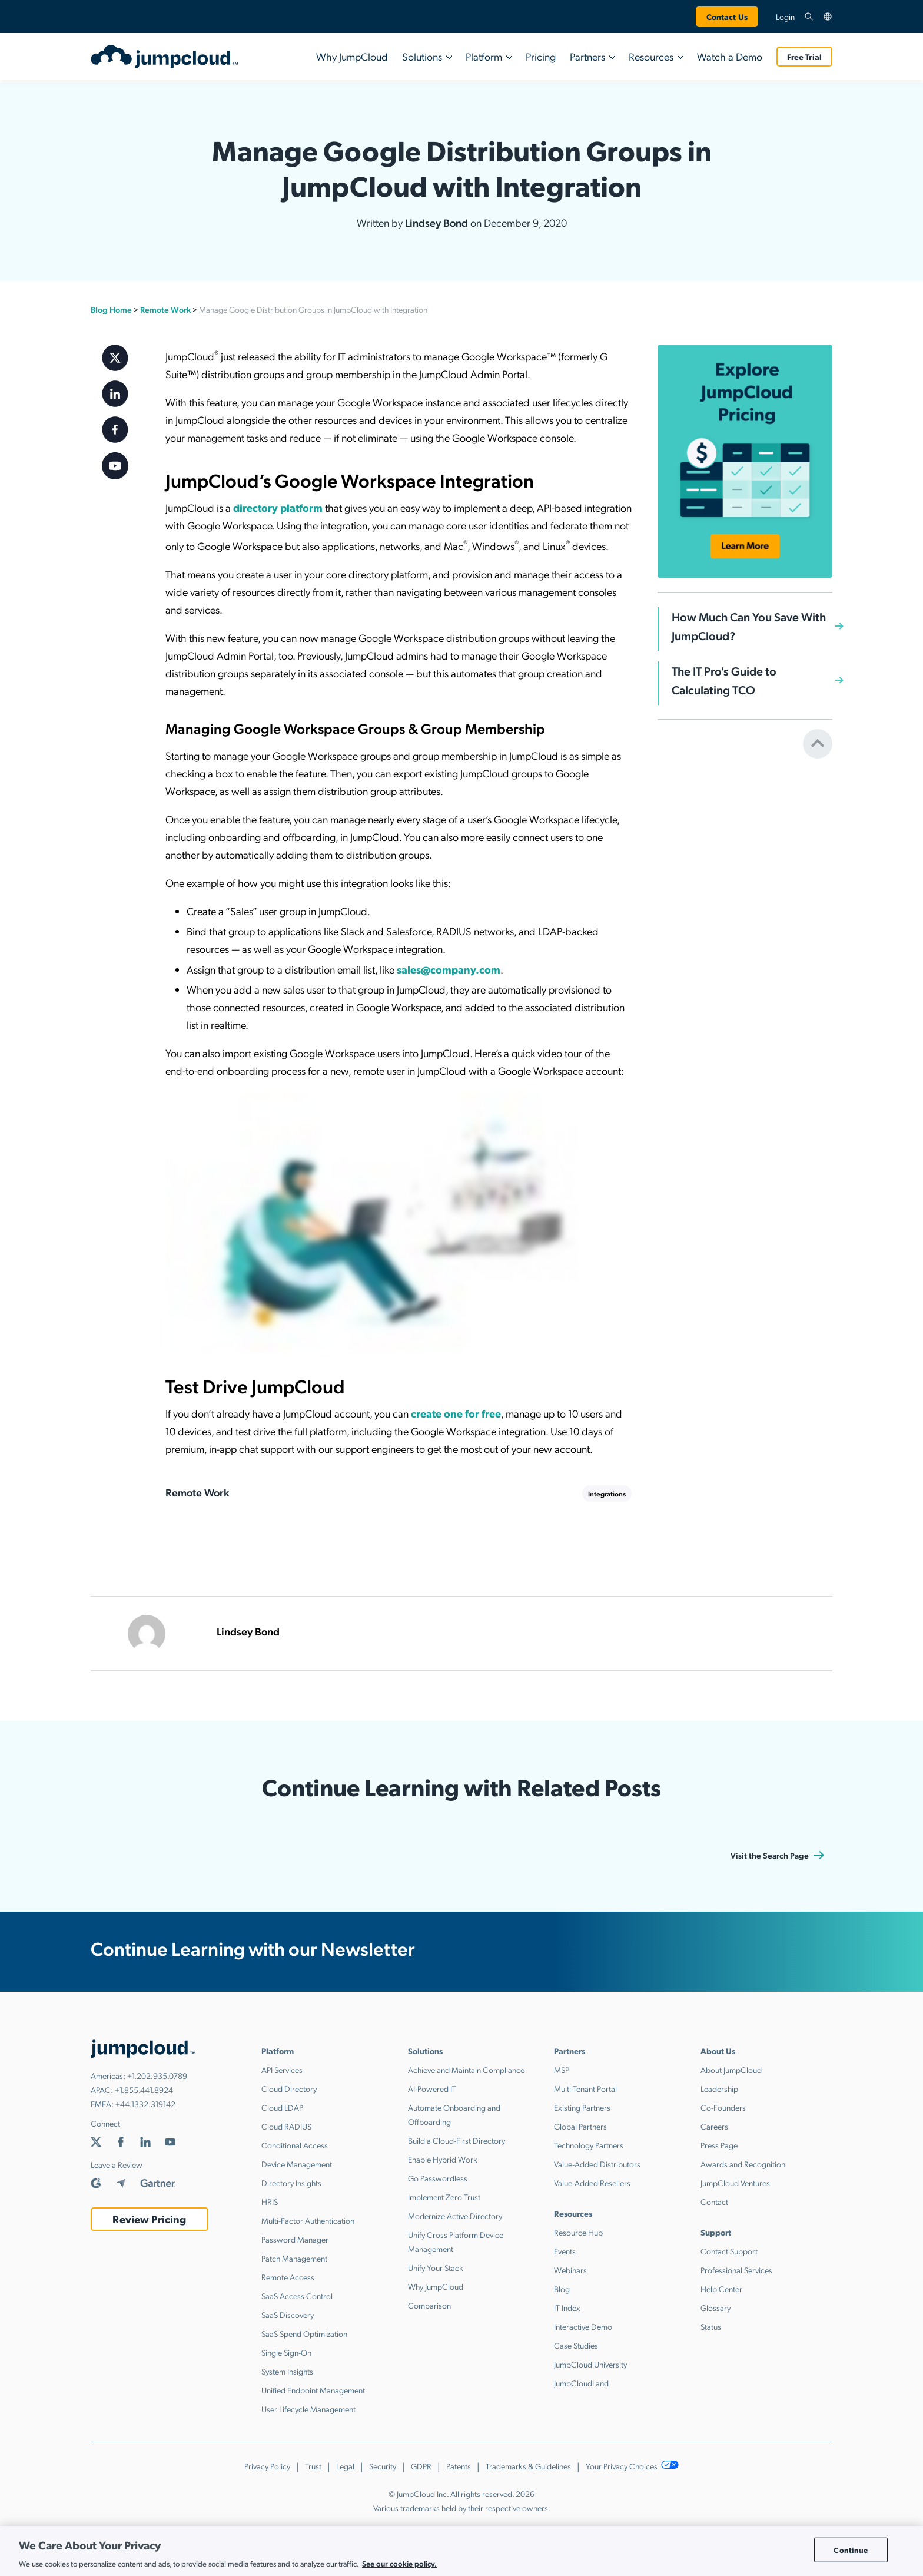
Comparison (429, 2305)
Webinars (570, 2269)
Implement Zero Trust (444, 2196)
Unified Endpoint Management (313, 2390)
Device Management (296, 2163)
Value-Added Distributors (597, 2163)
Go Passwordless (437, 2178)
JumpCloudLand (581, 2383)
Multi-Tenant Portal (585, 2088)
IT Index (567, 2307)
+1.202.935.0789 (157, 2075)
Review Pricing (149, 2219)
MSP (561, 2069)
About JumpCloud (731, 2069)
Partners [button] (587, 56)
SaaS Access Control (297, 2295)
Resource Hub (578, 2232)
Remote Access (287, 2277)
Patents (458, 2466)
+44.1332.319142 (145, 2103)
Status (710, 2326)
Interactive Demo (583, 2326)
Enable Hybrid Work (442, 2159)
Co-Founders (723, 2107)
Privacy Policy (267, 2466)
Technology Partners (588, 2145)
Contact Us (727, 16)
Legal (345, 2466)
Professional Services (736, 2269)
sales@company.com (448, 969)
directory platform (278, 507)
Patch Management (294, 2258)
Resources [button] (651, 56)
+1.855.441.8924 (144, 2089)
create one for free (456, 1413)
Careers (714, 2126)
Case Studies (576, 2345)
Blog (562, 2288)
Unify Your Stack (435, 2267)
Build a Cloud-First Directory (456, 2140)
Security (382, 2466)
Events (565, 2251)
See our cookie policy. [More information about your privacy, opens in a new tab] (399, 2563)
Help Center (721, 2288)
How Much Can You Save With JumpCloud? (749, 626)
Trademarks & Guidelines (528, 2466)
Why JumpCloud (352, 56)
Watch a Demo (729, 56)
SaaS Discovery (287, 2314)
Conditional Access (294, 2145)
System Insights (287, 2371)
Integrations (607, 1493)
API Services (282, 2069)
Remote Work (165, 309)
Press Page (719, 2145)
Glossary (715, 2307)
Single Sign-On (286, 2352)
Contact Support (729, 2251)
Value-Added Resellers (592, 2182)
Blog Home (111, 309)
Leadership (719, 2088)
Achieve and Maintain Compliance (466, 2069)
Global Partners (580, 2126)
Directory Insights (291, 2182)
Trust (313, 2466)
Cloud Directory (289, 2088)
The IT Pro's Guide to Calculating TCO (724, 680)
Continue (851, 2550)
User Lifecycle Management (308, 2408)
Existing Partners (582, 2107)
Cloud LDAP (282, 2107)
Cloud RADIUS (286, 2126)
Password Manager (294, 2239)
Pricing (541, 56)
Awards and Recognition (742, 2163)
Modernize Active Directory (455, 2215)
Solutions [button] (422, 56)
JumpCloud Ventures (735, 2182)
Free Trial (804, 56)
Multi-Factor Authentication (307, 2220)
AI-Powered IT (432, 2088)
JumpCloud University (590, 2364)
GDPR (421, 2466)
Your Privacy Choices (632, 2466)
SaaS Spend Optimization (304, 2333)
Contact (714, 2201)
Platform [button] (484, 56)
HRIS (269, 2201)
